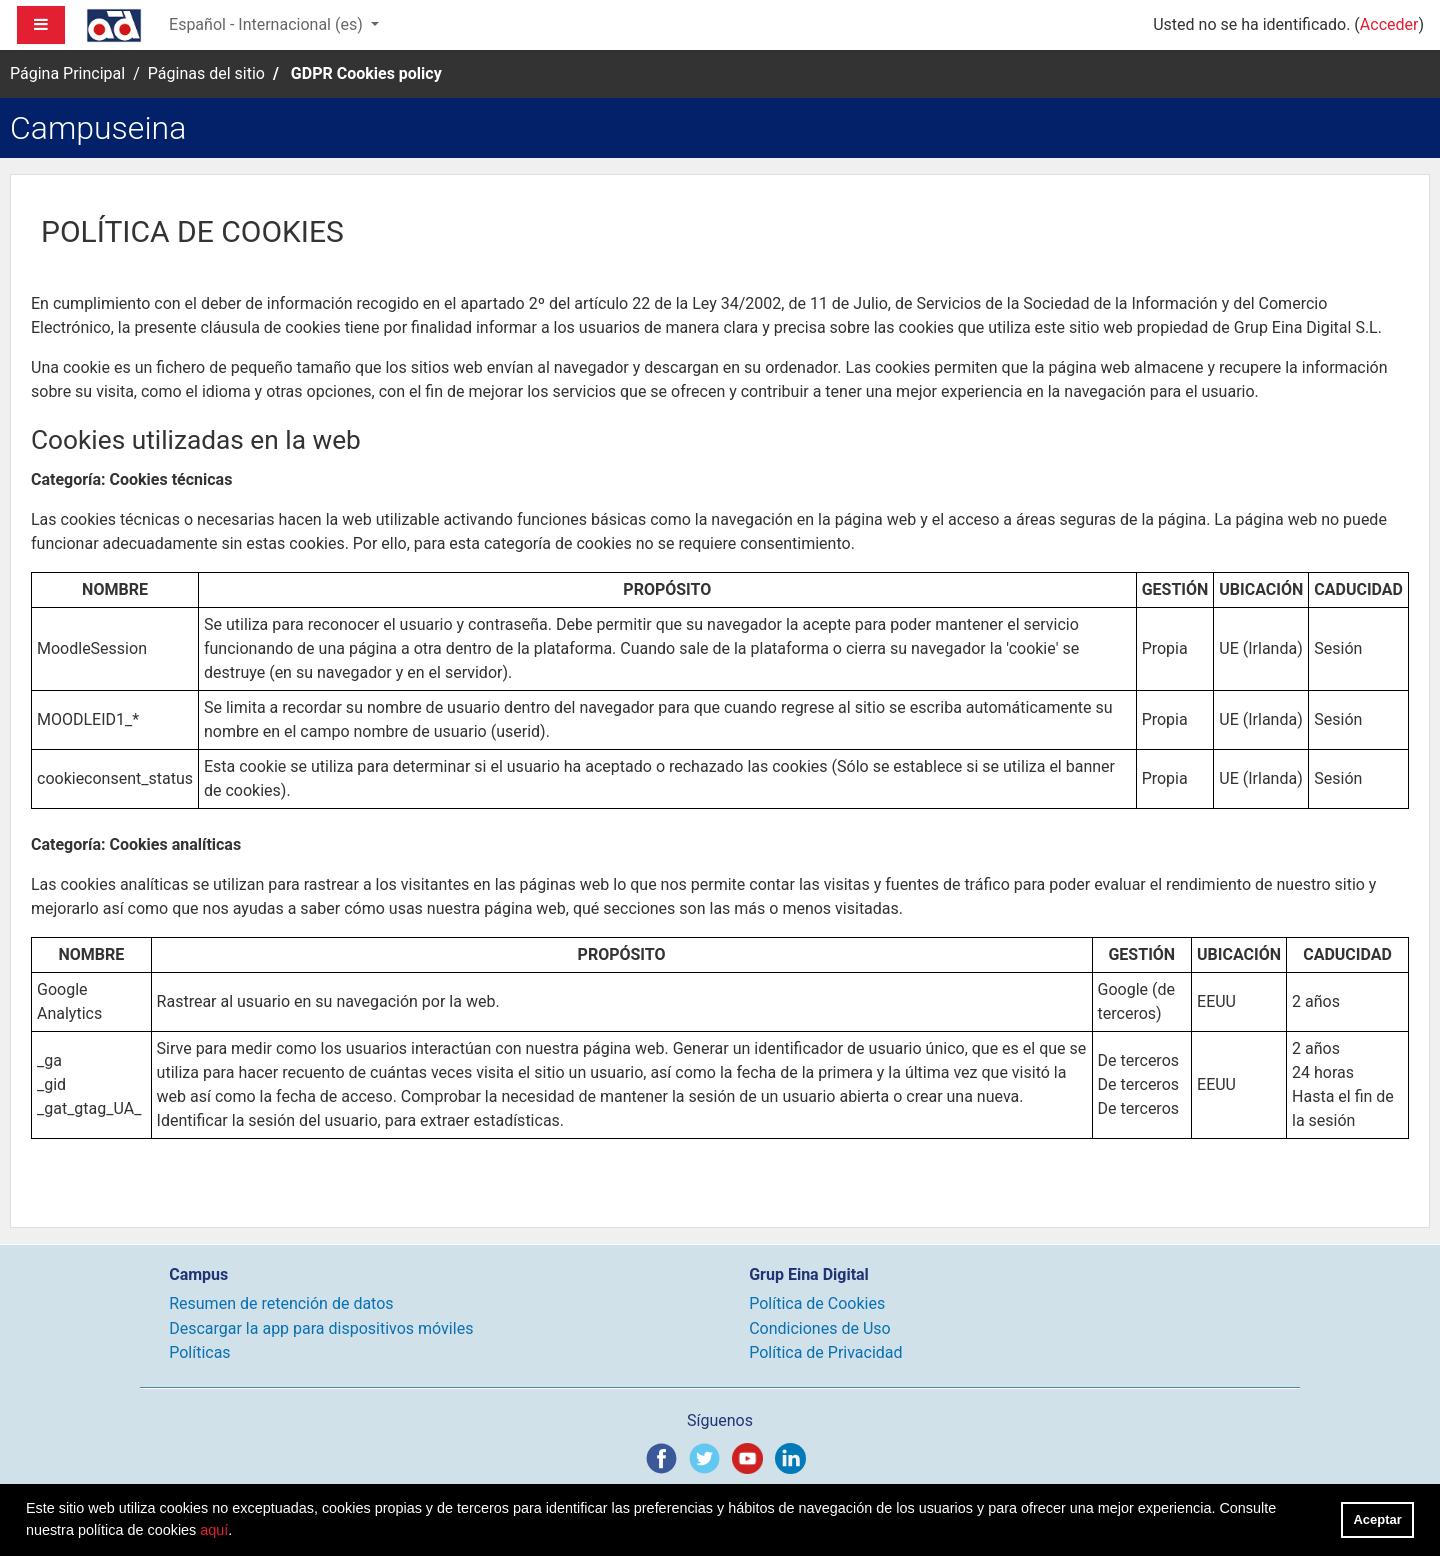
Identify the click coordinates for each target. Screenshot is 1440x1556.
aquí (214, 1530)
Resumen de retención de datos (281, 1303)
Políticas (199, 1352)
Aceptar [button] (1378, 1519)
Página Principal (67, 73)
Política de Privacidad (825, 1352)
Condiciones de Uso (819, 1328)
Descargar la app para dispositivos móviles (321, 1328)
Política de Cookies (817, 1303)
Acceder (1389, 24)
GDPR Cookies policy (366, 73)
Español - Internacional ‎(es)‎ (268, 24)
